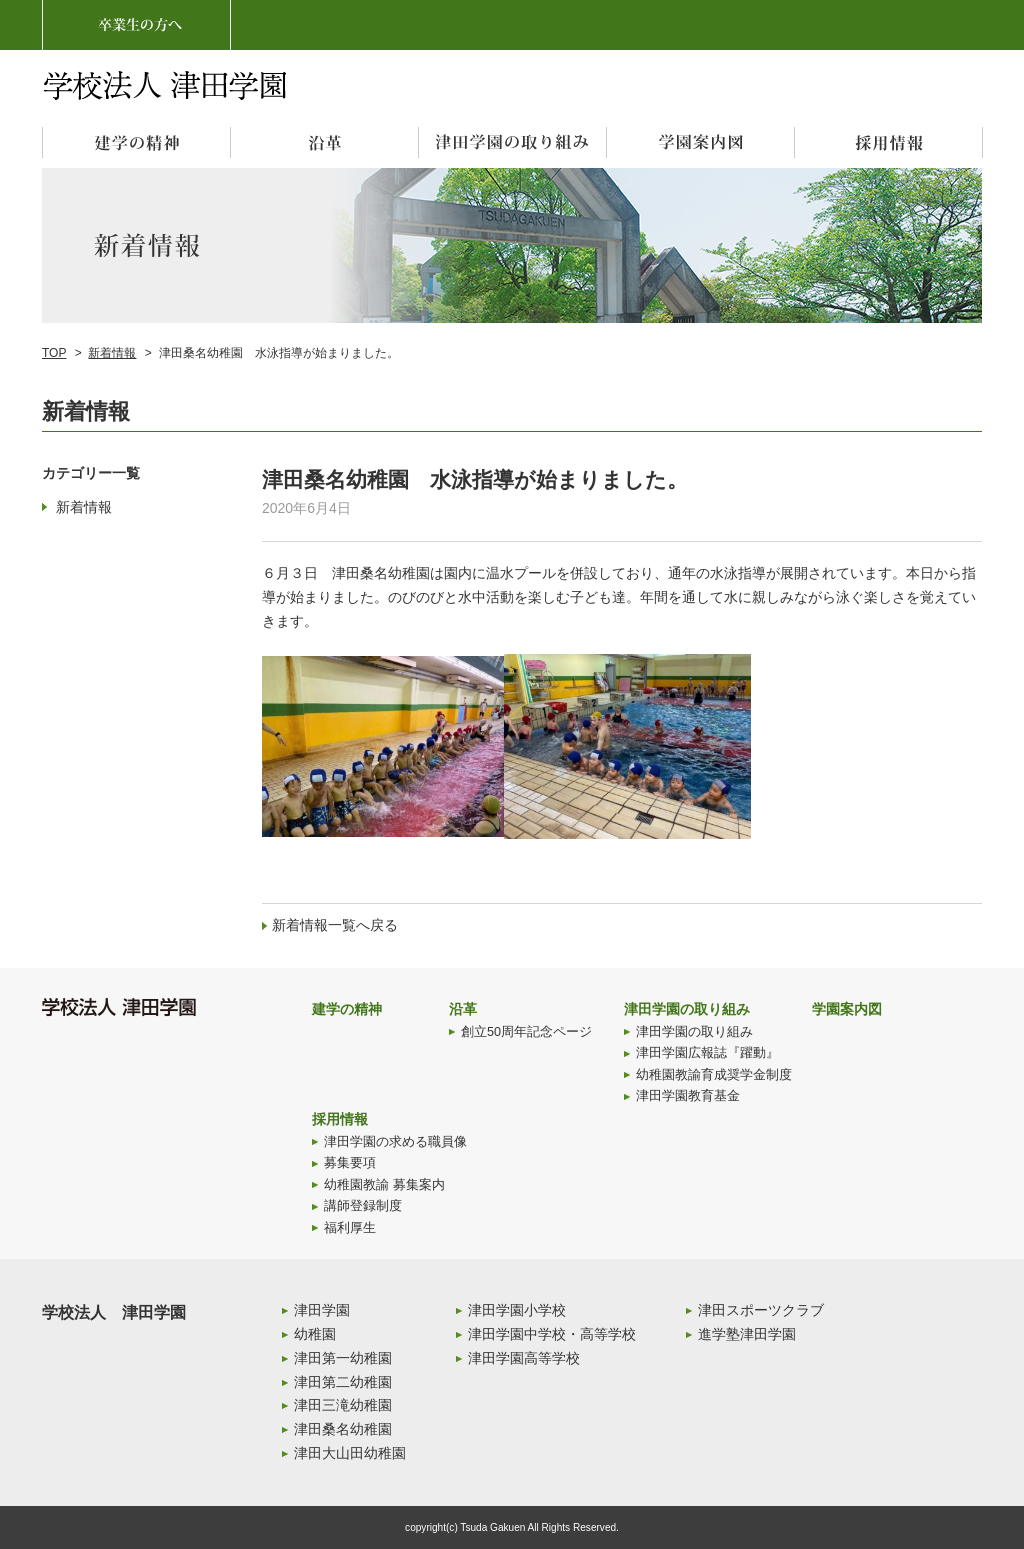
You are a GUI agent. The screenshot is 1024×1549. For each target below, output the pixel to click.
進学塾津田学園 (747, 1334)
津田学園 (322, 1310)
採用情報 (340, 1119)
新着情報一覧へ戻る (335, 925)
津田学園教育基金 (688, 1096)
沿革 (463, 1009)
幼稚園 (315, 1334)
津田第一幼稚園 (343, 1358)
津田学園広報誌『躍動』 (707, 1053)
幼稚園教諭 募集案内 (384, 1185)
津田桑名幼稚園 (343, 1429)
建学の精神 (347, 1009)
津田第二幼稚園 (343, 1382)
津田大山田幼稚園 (350, 1453)
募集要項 (350, 1163)
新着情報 (112, 353)
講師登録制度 (363, 1206)
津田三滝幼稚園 (343, 1405)
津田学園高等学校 (524, 1358)
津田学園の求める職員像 (395, 1142)
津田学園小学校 (517, 1310)
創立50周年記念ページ (526, 1032)
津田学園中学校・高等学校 (552, 1334)
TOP (54, 353)
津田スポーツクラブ (761, 1310)
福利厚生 (350, 1228)
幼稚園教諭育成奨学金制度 (714, 1075)
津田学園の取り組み (687, 1009)
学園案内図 (847, 1009)
